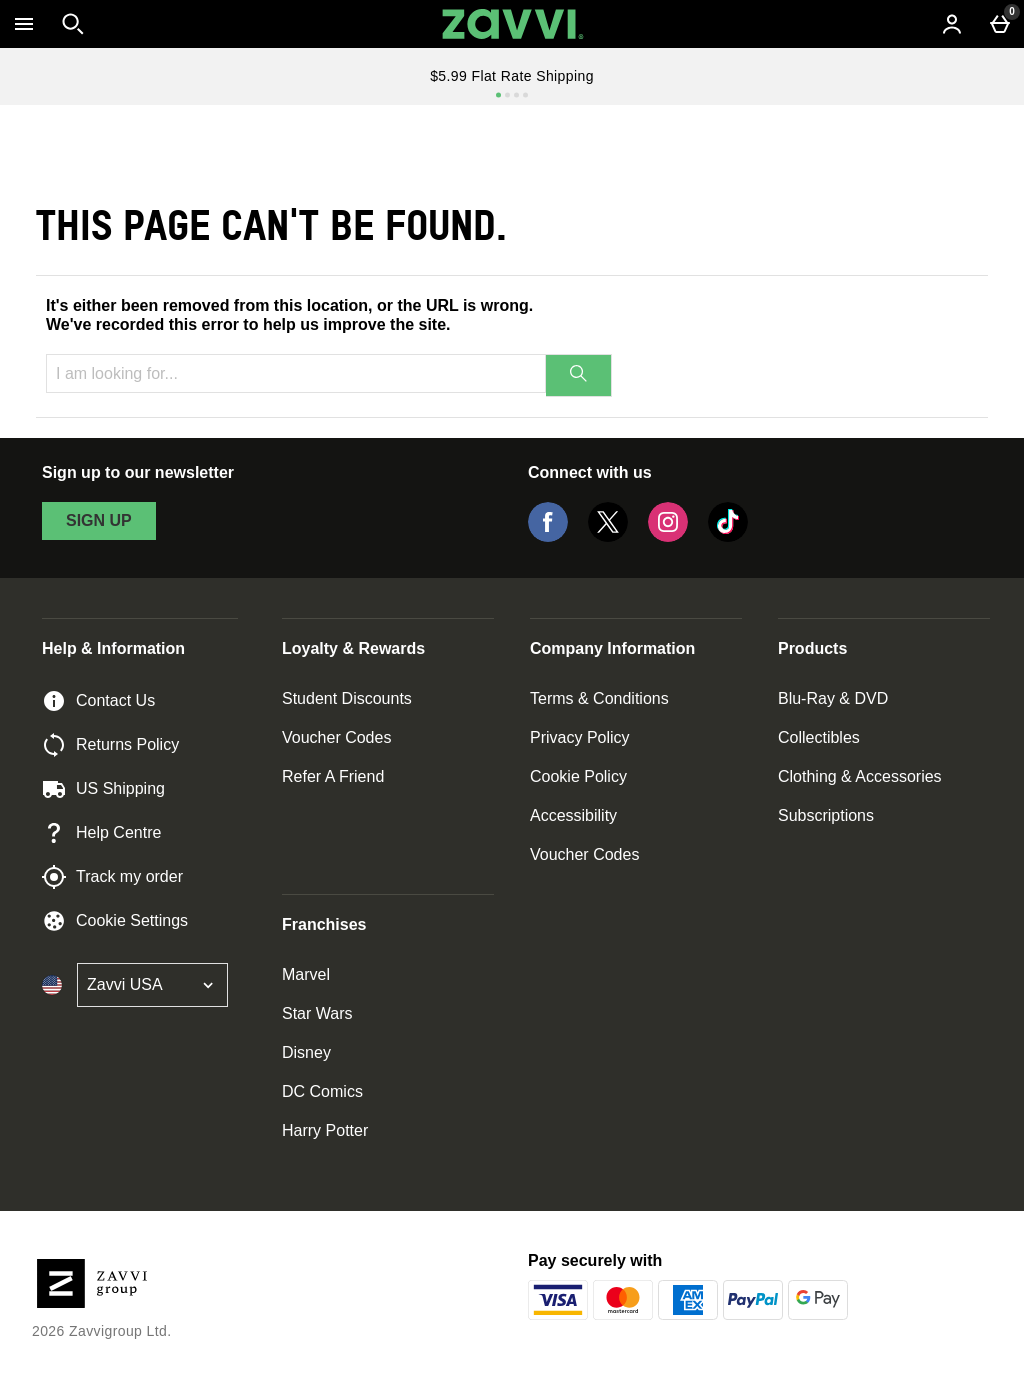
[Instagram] (668, 536)
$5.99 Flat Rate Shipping (512, 76)
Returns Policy (110, 745)
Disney (306, 1052)
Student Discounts (347, 698)
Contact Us (98, 701)
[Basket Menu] (1000, 24)
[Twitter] (608, 536)
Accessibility (573, 815)
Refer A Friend (333, 776)
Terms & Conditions (599, 698)
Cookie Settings (115, 921)
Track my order (112, 877)
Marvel (306, 974)
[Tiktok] (728, 536)
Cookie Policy (578, 776)
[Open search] (73, 24)
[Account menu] (952, 24)
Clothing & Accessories (860, 776)
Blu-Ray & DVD (833, 698)
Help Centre (101, 833)
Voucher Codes (336, 737)
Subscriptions (826, 815)
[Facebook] (548, 536)
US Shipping (103, 789)
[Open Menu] (24, 24)
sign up (99, 520)
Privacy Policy (580, 737)
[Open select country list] (152, 985)
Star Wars (317, 1013)
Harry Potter (325, 1130)
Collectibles (819, 737)
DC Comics (322, 1091)
